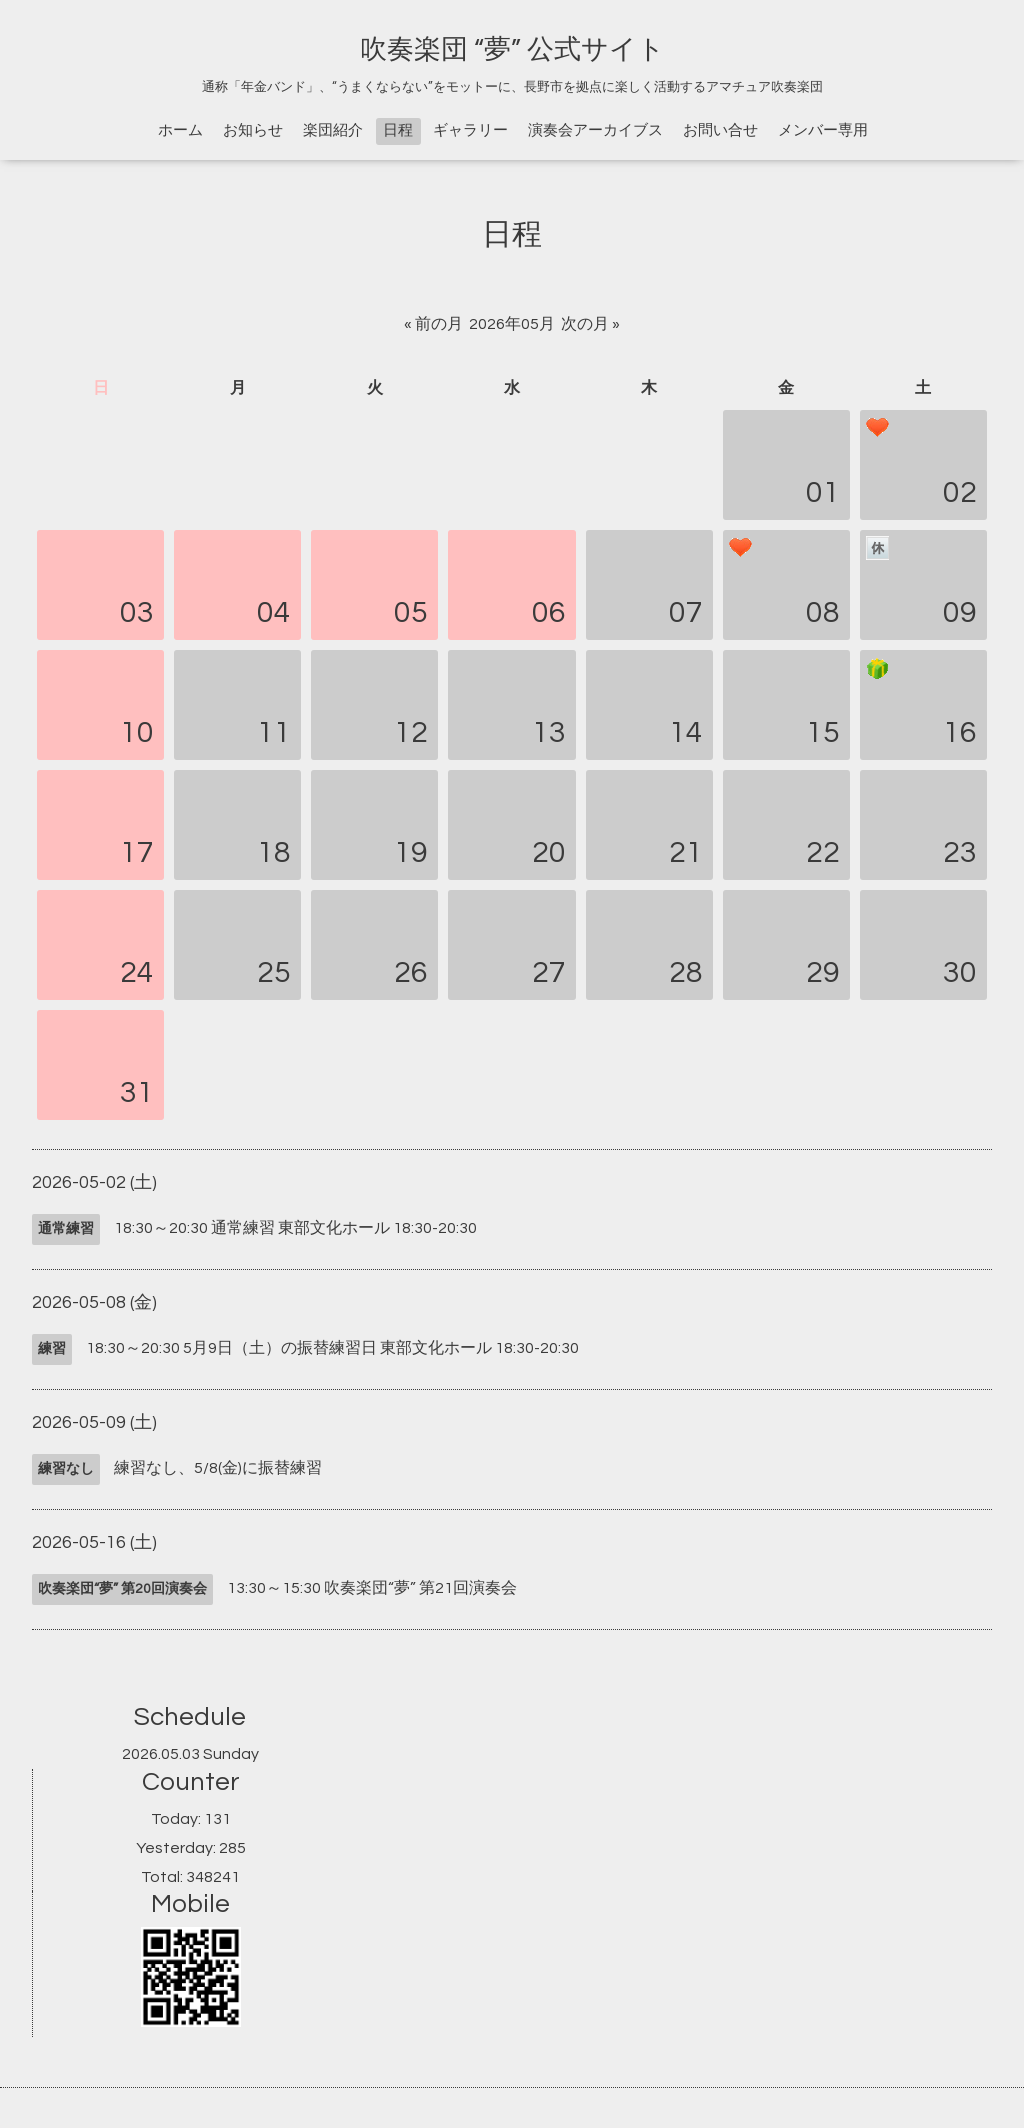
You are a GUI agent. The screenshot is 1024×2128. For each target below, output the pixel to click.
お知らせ (253, 130)
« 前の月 (433, 324)
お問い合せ (720, 130)
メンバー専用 (823, 130)
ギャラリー (470, 130)
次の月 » (590, 324)
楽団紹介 (333, 130)
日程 (398, 130)
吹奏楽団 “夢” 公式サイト (512, 50)
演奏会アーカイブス (595, 130)
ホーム (180, 130)
